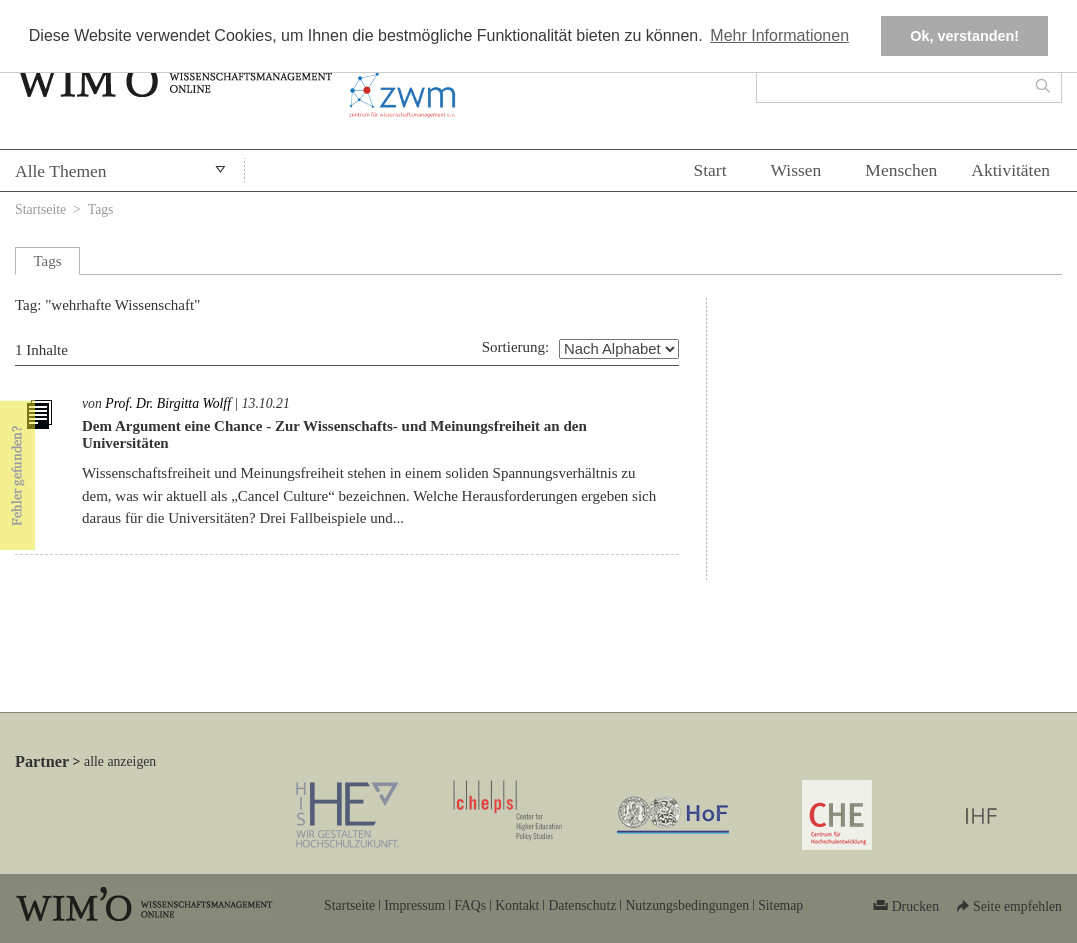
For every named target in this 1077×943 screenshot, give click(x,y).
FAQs (470, 905)
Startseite (40, 209)
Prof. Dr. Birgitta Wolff (168, 403)
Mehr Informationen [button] (779, 35)
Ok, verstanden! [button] (964, 36)
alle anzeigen (120, 761)
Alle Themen (61, 171)
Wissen (796, 170)
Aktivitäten (1010, 170)
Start (709, 170)
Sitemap (780, 905)
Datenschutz (582, 905)
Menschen (901, 170)
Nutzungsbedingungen (687, 905)
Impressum (414, 905)
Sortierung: (516, 347)
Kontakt (517, 905)
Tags (101, 209)
